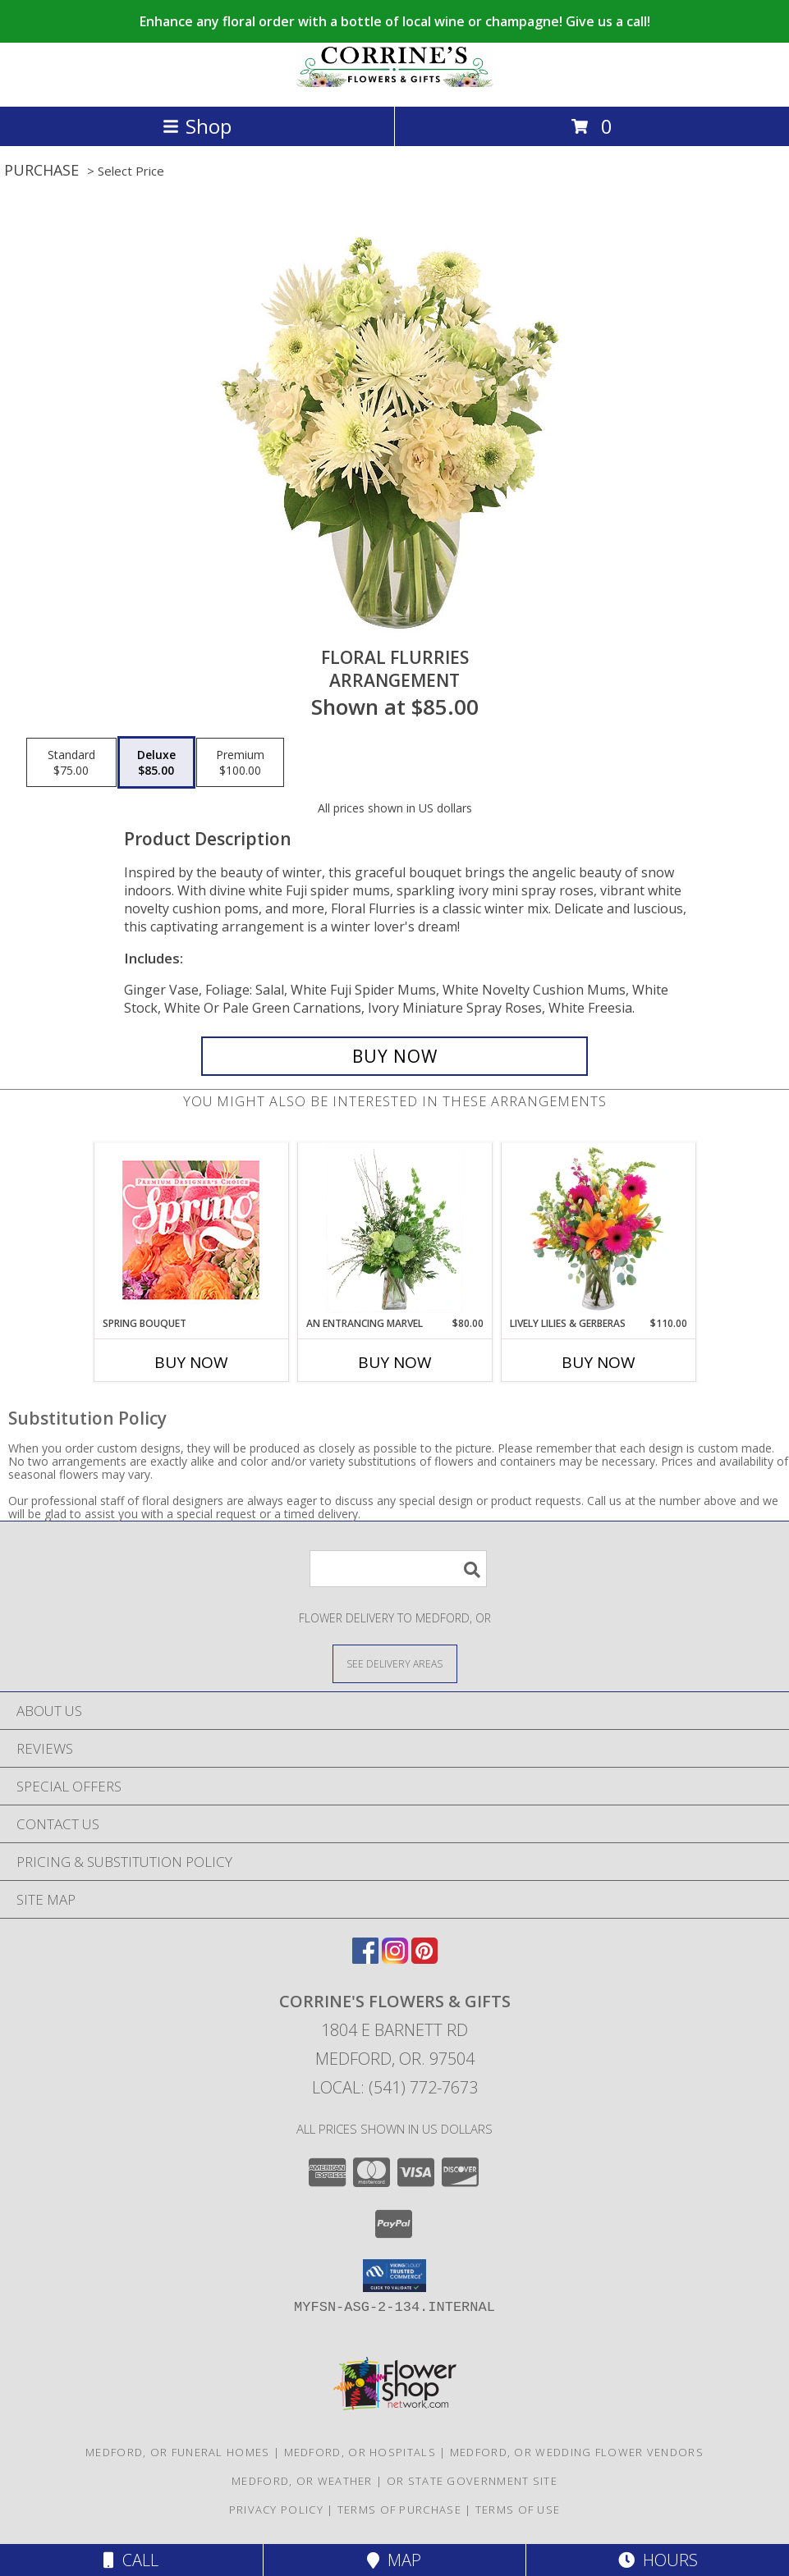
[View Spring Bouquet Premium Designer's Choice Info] (190, 1229)
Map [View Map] (394, 2560)
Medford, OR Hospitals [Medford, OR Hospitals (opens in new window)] (360, 2452)
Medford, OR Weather (302, 2480)
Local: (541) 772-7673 (395, 2087)
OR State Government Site (472, 2480)
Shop (197, 126)
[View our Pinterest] (424, 1958)
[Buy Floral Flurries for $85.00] (394, 1056)
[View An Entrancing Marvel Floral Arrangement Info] (394, 1230)
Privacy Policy (276, 2509)
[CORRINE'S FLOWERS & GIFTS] (394, 82)
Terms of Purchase (399, 2509)
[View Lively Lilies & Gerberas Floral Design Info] (598, 1230)
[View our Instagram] (395, 1958)
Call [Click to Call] (130, 2560)
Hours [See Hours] (658, 2560)
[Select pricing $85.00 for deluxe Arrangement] (156, 762)
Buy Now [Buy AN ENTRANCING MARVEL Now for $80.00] (395, 1362)
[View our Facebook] (365, 1958)
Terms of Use (518, 2509)
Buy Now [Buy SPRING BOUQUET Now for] (191, 1362)
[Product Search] (398, 1568)
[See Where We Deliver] (395, 1663)
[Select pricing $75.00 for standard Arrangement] (71, 762)
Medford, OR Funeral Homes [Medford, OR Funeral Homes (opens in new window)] (177, 2452)
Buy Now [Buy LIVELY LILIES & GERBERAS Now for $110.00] (598, 1362)
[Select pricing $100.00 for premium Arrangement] (240, 762)
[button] (394, 2275)
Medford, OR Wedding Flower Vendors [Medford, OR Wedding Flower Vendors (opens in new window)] (577, 2452)
